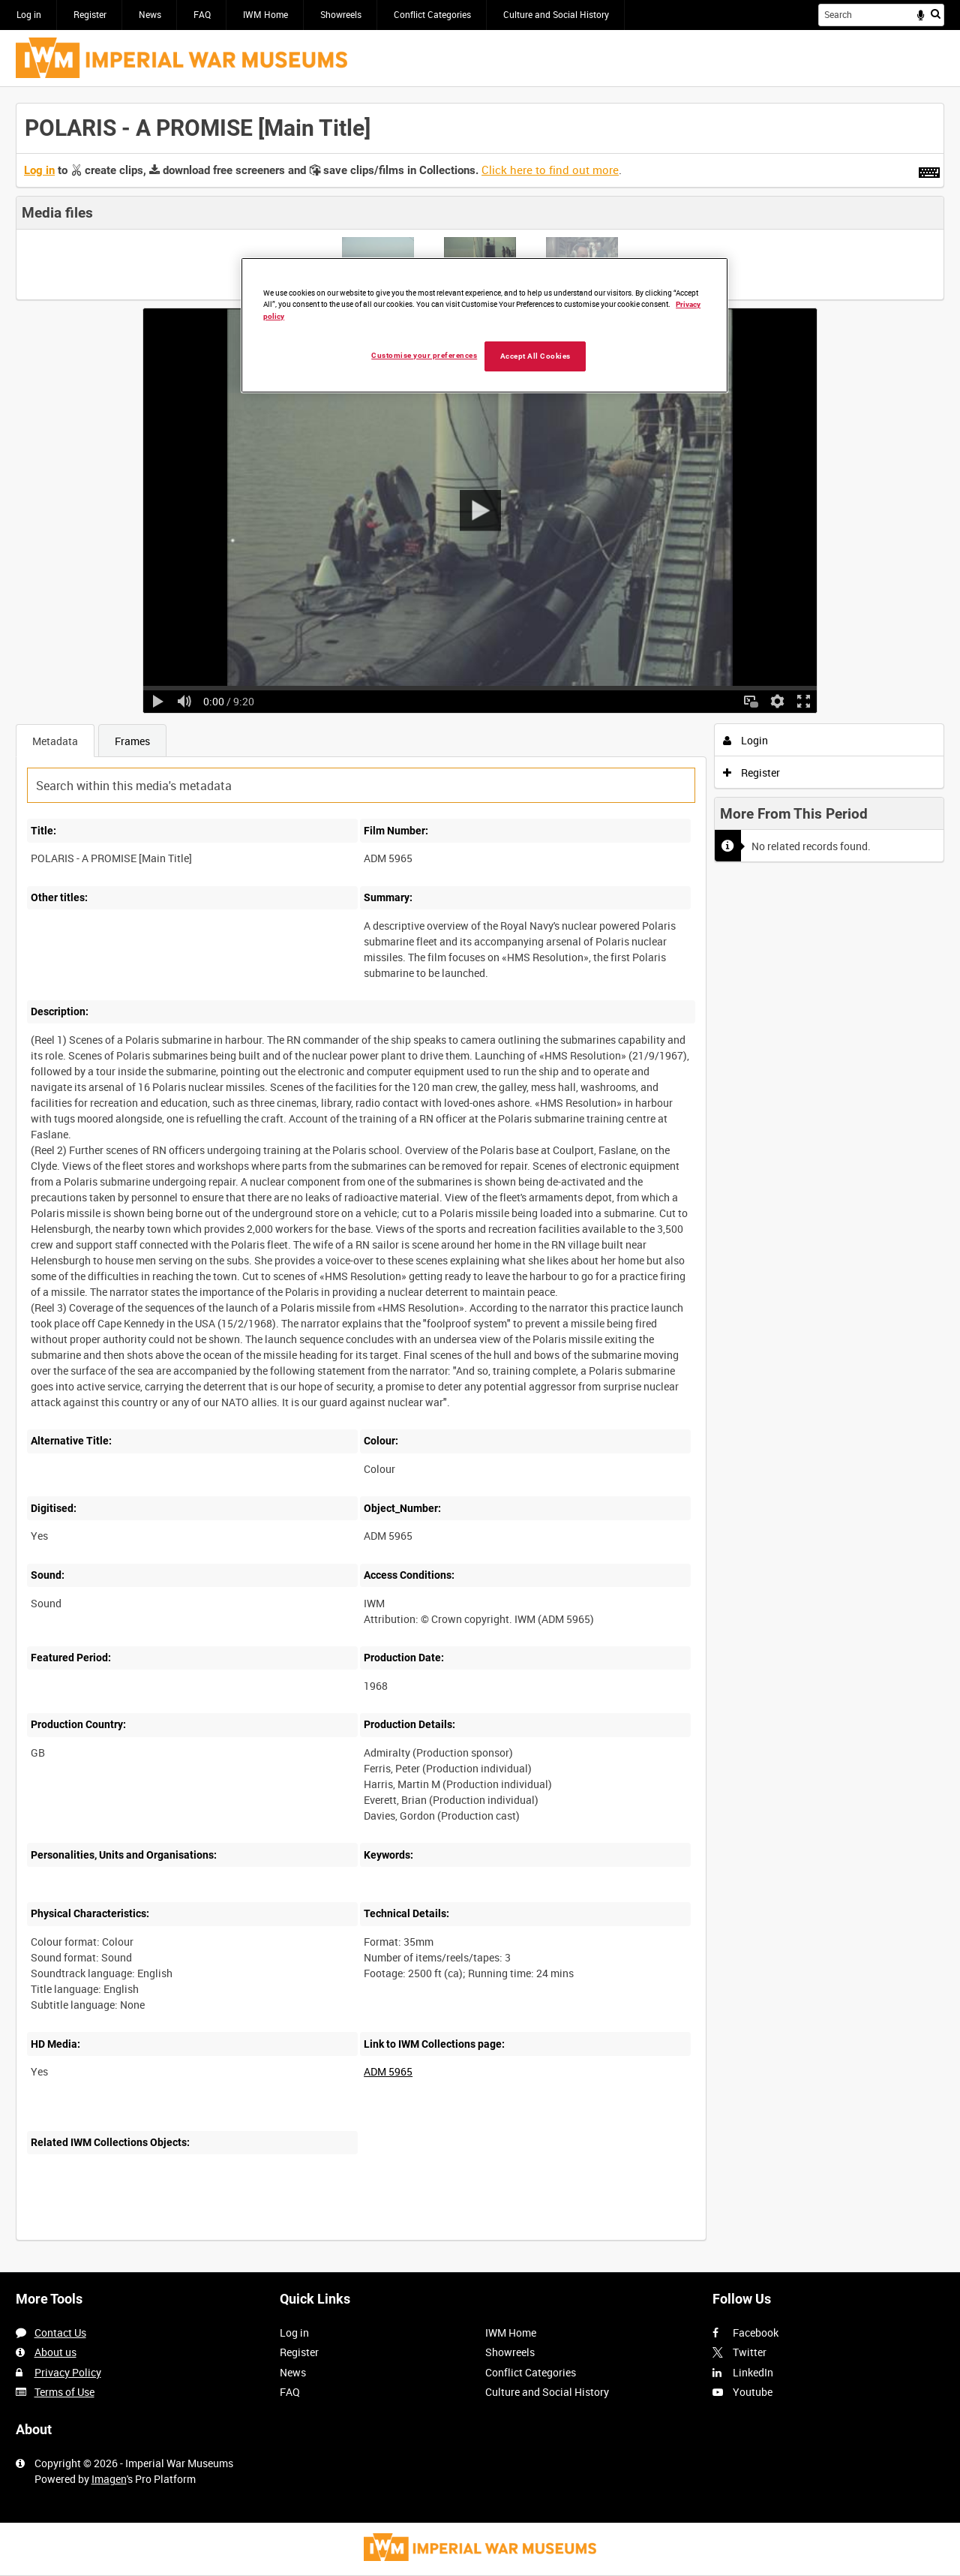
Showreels (341, 14)
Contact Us (60, 2332)
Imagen (109, 2479)
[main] (480, 1179)
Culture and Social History (556, 14)
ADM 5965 (388, 2071)
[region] (484, 325)
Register (90, 14)
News (150, 14)
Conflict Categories (432, 14)
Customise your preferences (424, 355)
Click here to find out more (550, 169)
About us (55, 2352)
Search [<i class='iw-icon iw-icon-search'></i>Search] (935, 13)
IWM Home (265, 14)
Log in (28, 14)
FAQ (202, 14)
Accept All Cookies (535, 356)
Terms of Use (64, 2392)
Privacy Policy (67, 2372)
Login (746, 740)
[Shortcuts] (929, 169)
